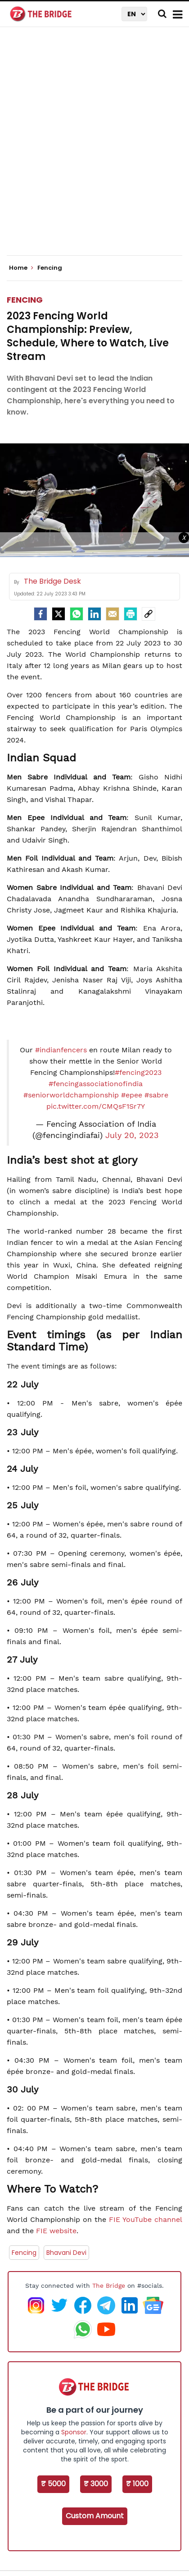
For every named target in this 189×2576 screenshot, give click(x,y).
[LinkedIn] (94, 614)
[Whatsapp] (76, 614)
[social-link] (148, 614)
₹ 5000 (53, 2484)
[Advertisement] (94, 149)
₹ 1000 (137, 2484)
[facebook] (40, 614)
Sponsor (73, 2432)
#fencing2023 (138, 1072)
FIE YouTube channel (145, 2219)
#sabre (156, 1095)
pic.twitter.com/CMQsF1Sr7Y (95, 1106)
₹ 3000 (96, 2484)
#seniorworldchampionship (71, 1095)
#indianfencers (61, 1050)
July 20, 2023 (132, 1135)
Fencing (25, 299)
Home (21, 268)
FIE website (56, 2230)
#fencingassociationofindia (96, 1083)
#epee (131, 1095)
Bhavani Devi (66, 2252)
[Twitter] (58, 614)
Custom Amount (95, 2516)
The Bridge (108, 2285)
